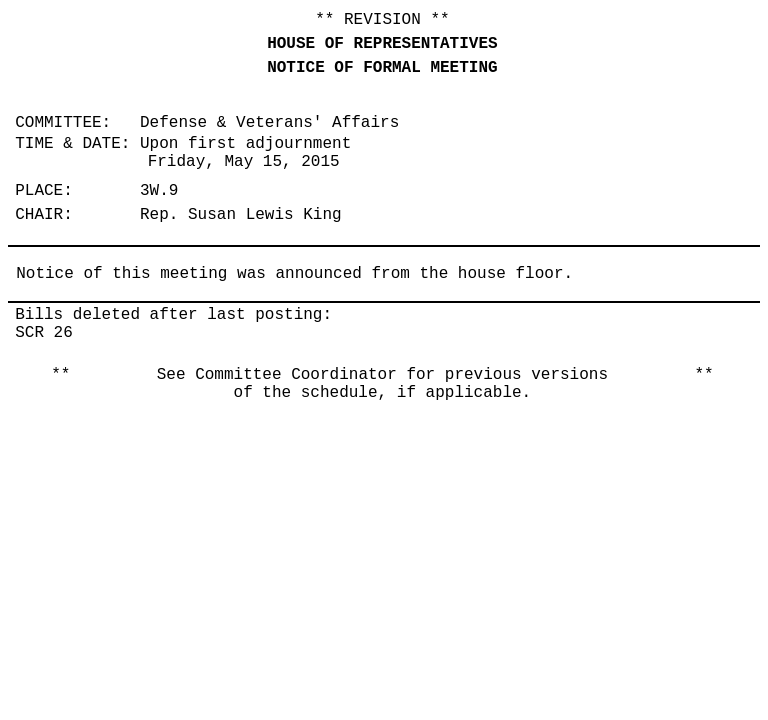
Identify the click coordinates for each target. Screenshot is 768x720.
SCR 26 (44, 333)
